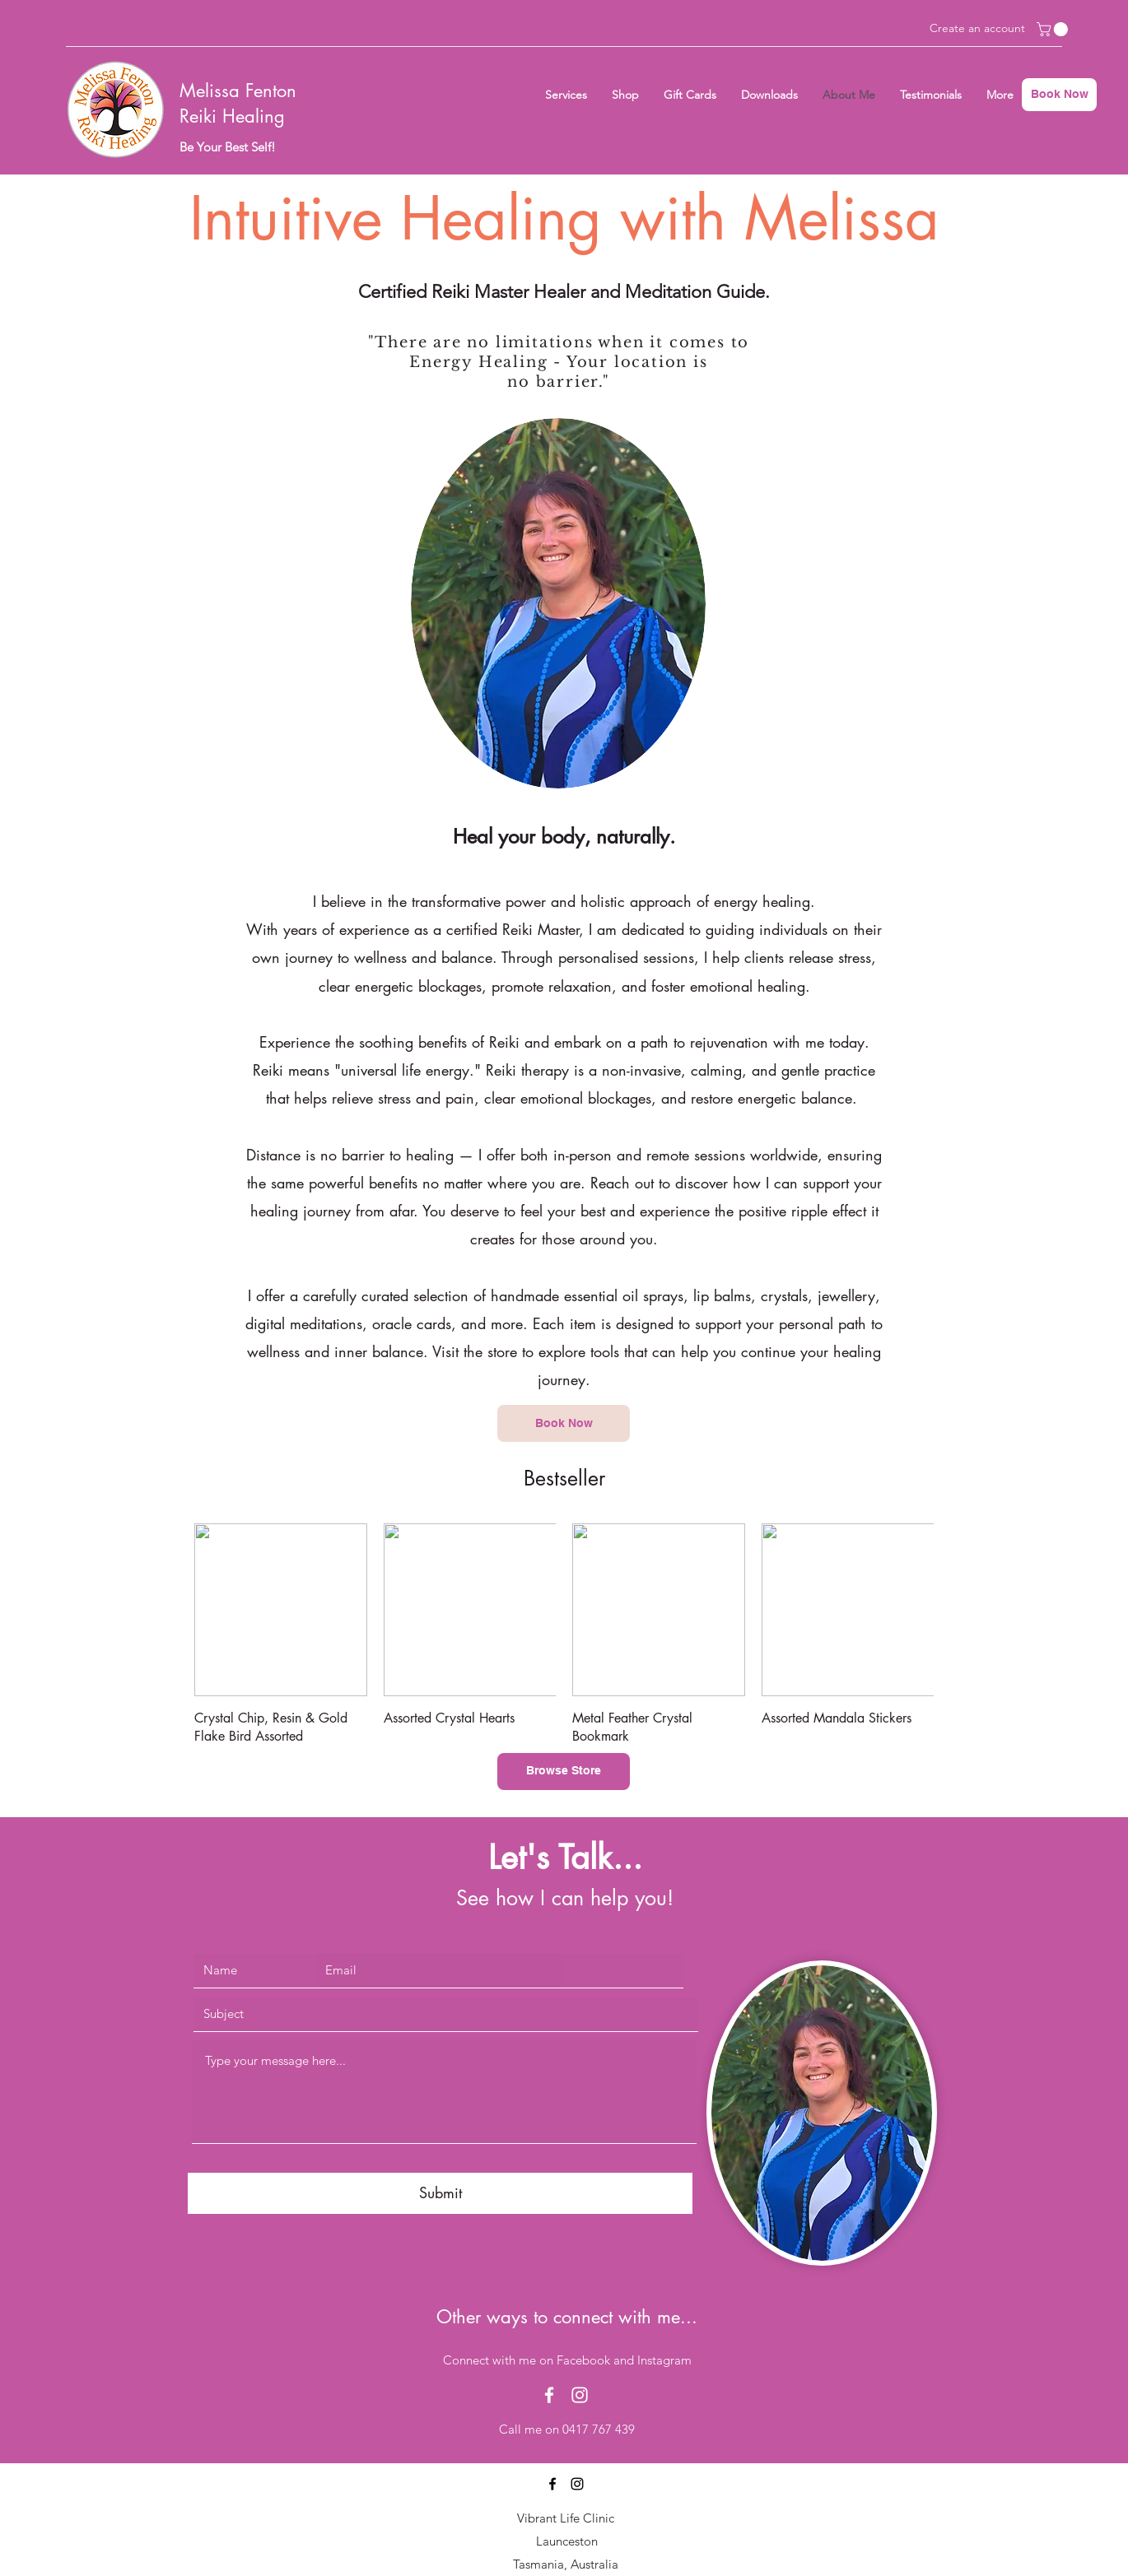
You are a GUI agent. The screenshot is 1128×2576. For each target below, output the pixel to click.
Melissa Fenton (237, 90)
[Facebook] (549, 2395)
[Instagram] (579, 2395)
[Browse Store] (563, 1771)
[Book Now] (1059, 94)
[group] (564, 1634)
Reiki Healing (232, 116)
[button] (1054, 29)
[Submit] (440, 2193)
